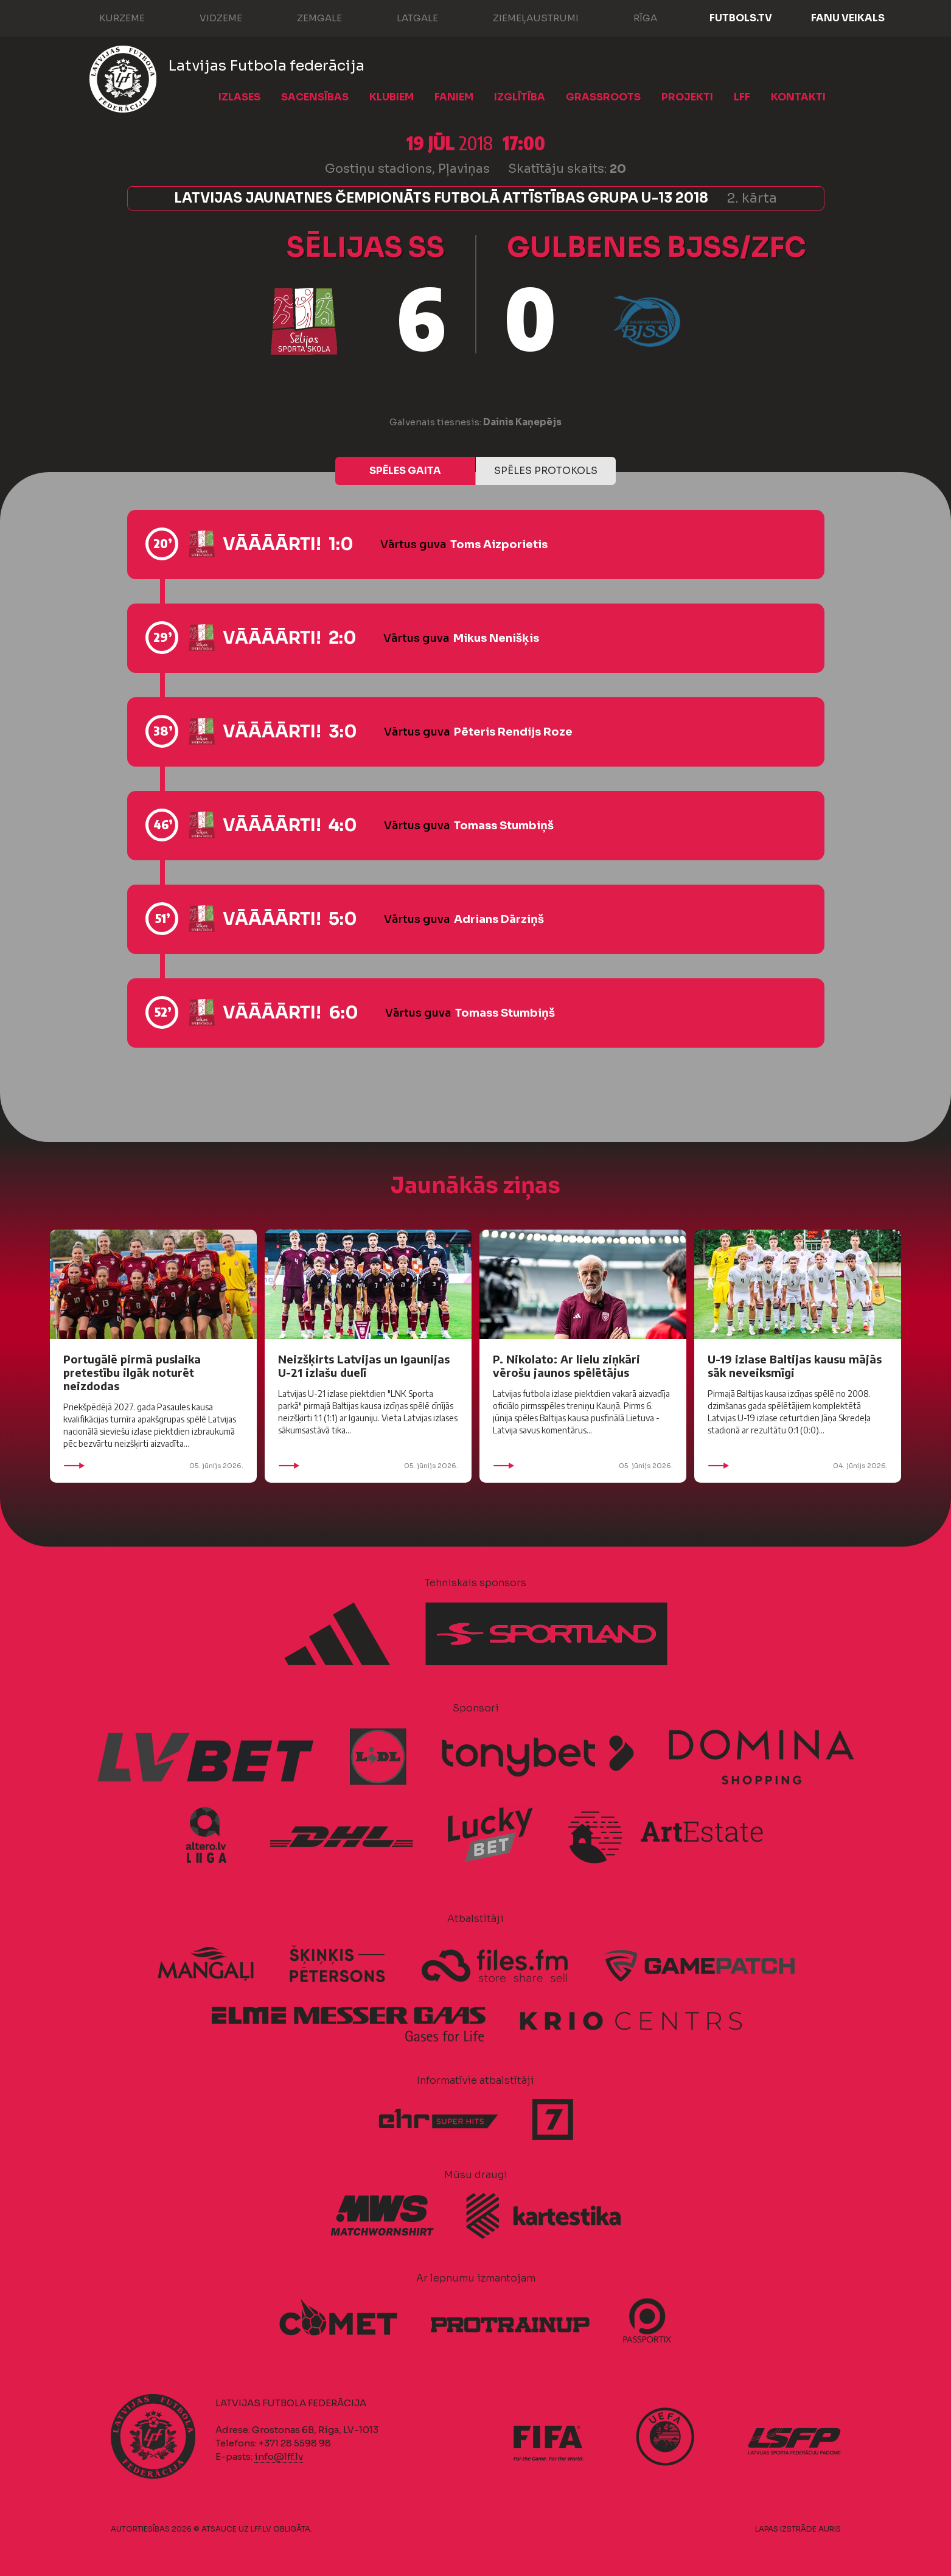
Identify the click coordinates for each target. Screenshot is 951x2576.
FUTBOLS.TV (740, 18)
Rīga (633, 17)
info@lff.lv (278, 2456)
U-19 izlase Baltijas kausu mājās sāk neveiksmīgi (795, 1365)
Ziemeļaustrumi (524, 17)
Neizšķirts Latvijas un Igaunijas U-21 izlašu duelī (364, 1365)
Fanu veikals (848, 18)
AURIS (829, 2528)
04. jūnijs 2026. (798, 1465)
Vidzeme (208, 17)
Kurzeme (110, 17)
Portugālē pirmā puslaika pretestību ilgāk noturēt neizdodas (132, 1372)
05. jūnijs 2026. (153, 1465)
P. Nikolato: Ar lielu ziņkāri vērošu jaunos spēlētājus (566, 1365)
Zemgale (307, 17)
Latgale (405, 17)
